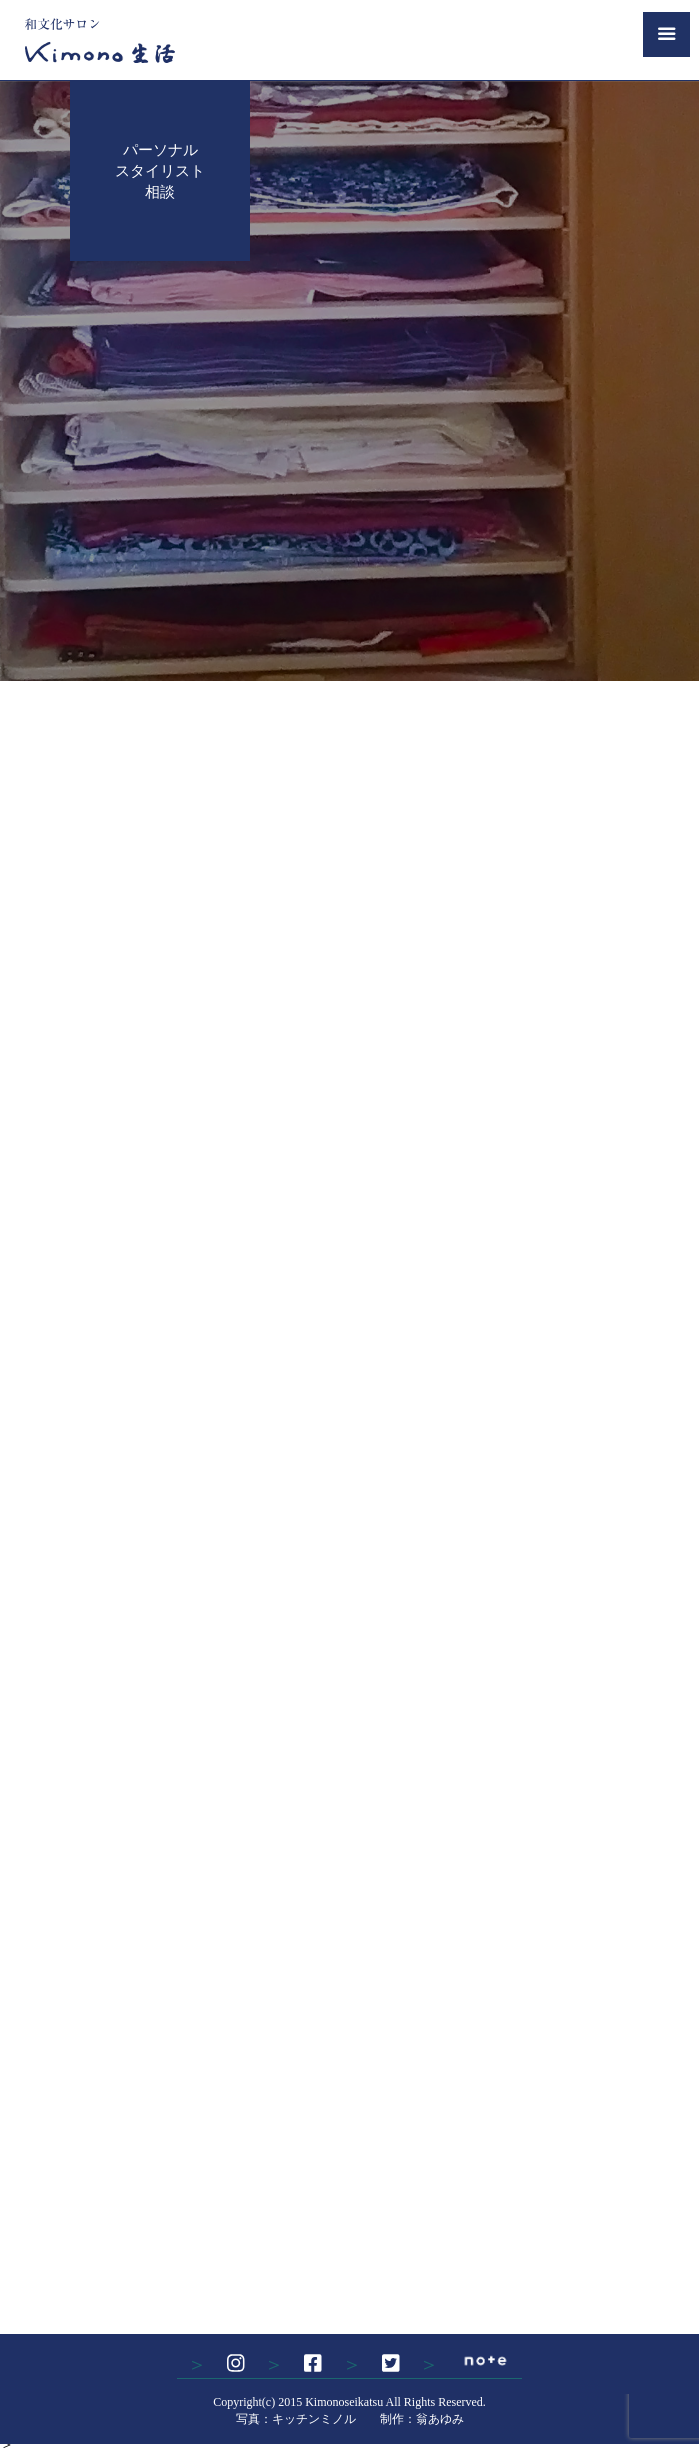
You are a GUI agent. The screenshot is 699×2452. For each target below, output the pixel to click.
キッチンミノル (314, 2419)
